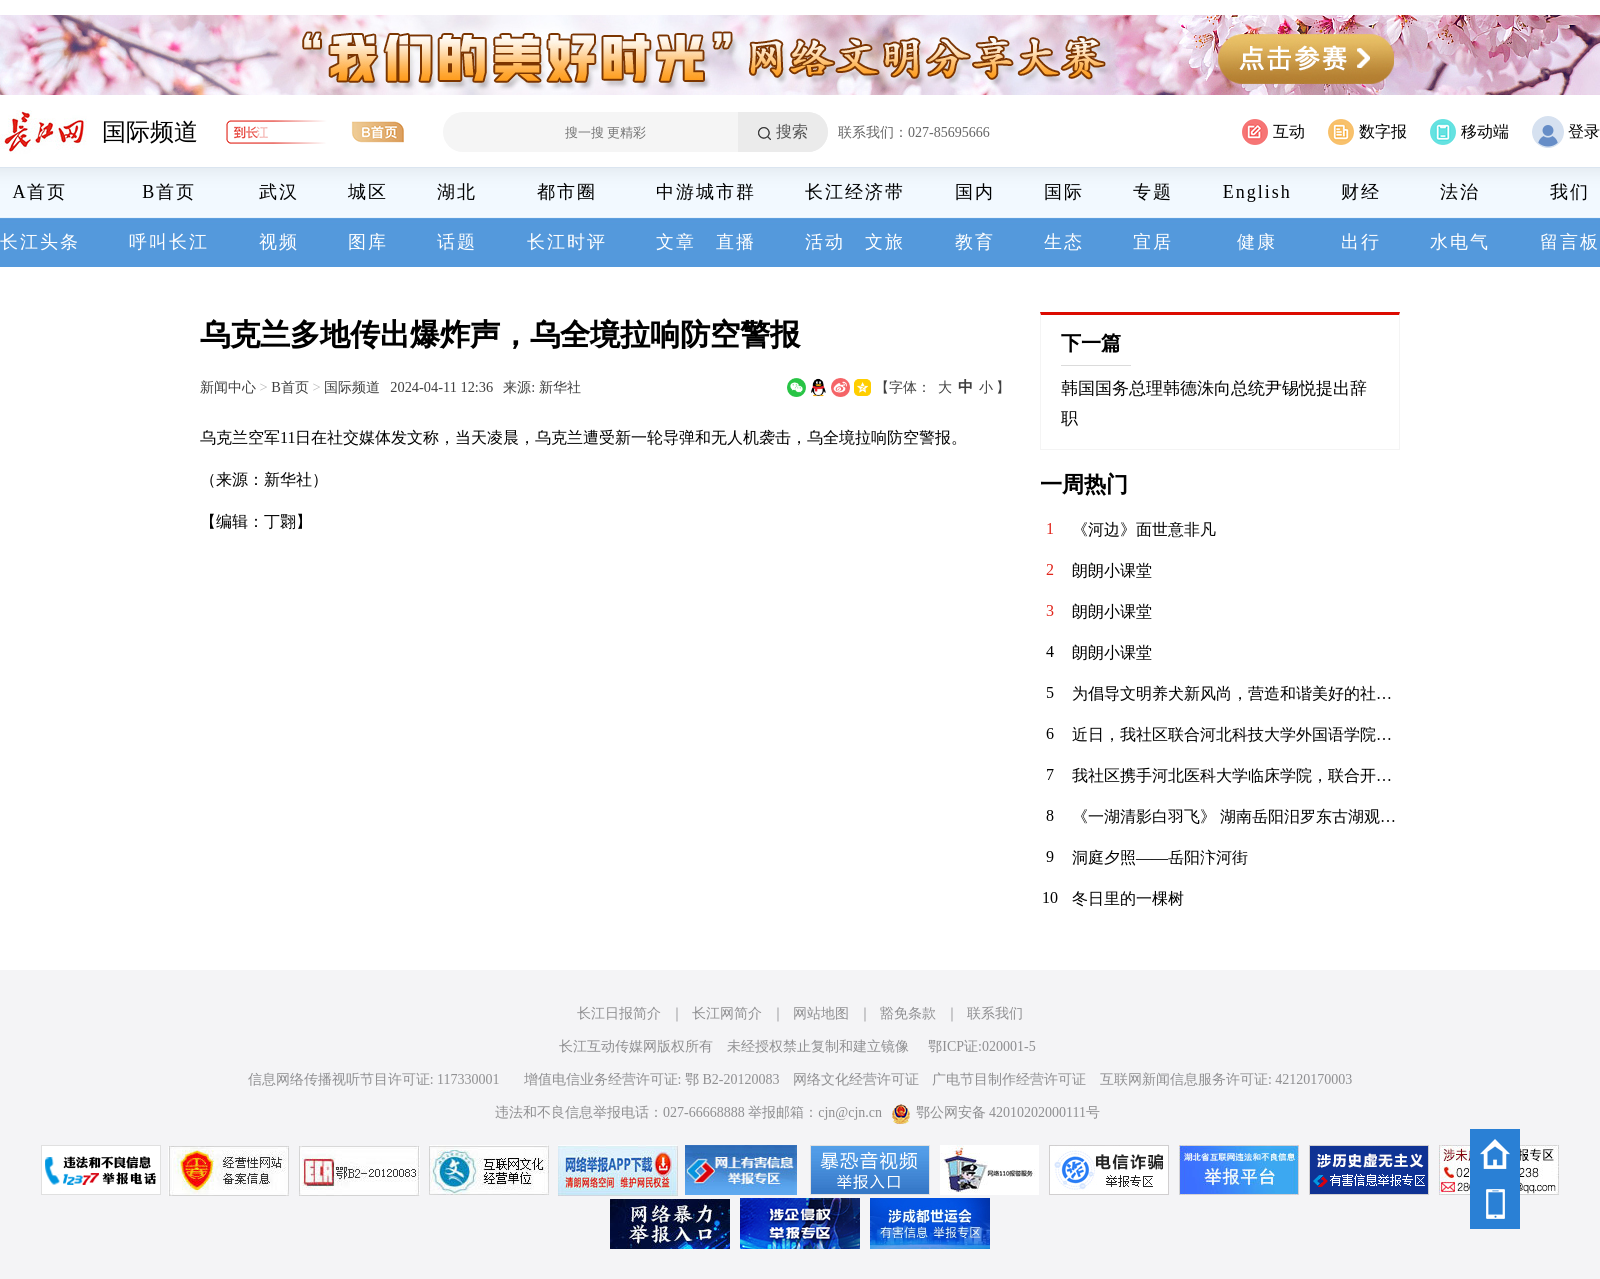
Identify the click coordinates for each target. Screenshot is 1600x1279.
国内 (975, 192)
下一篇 (1091, 343)
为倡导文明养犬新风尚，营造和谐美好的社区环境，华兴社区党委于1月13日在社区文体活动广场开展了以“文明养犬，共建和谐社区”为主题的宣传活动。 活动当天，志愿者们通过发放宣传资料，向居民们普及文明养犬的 (1236, 693)
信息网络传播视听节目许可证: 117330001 (374, 1079)
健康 (1257, 242)
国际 (1064, 192)
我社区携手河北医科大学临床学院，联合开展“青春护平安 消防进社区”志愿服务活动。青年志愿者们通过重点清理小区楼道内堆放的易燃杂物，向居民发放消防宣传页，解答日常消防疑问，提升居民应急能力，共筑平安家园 (1236, 775)
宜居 (1153, 242)
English (1257, 192)
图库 (368, 242)
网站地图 (821, 1013)
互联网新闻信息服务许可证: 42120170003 (1226, 1079)
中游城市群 (706, 192)
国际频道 (150, 132)
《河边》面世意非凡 (1144, 529)
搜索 (792, 131)
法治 (1460, 192)
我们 (1570, 192)
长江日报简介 (619, 1013)
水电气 (1460, 242)
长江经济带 (855, 192)
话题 (457, 242)
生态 (1064, 242)
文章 (676, 242)
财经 (1361, 192)
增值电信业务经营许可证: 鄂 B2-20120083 (652, 1079)
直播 (736, 242)
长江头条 (40, 242)
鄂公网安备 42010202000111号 (995, 1112)
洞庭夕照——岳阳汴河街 (1160, 857)
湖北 (457, 192)
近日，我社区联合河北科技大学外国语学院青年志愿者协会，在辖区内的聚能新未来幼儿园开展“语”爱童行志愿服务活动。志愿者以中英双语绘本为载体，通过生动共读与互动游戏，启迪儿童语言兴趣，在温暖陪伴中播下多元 (1236, 734)
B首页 (169, 192)
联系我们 (995, 1013)
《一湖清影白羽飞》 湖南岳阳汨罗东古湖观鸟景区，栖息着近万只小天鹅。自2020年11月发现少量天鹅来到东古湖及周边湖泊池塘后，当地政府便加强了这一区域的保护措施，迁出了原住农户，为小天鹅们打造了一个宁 (1236, 816)
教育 (975, 242)
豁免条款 (908, 1013)
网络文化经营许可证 (856, 1079)
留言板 (1570, 242)
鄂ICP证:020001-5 (981, 1046)
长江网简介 (727, 1013)
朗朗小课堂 (1112, 570)
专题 (1153, 192)
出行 (1361, 242)
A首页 (40, 192)
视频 (279, 242)
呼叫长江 (169, 242)
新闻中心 (228, 387)
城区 (368, 192)
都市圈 (567, 192)
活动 (825, 242)
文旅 (885, 242)
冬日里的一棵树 (1128, 898)
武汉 (279, 192)
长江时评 (567, 242)
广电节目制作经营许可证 (1009, 1079)
